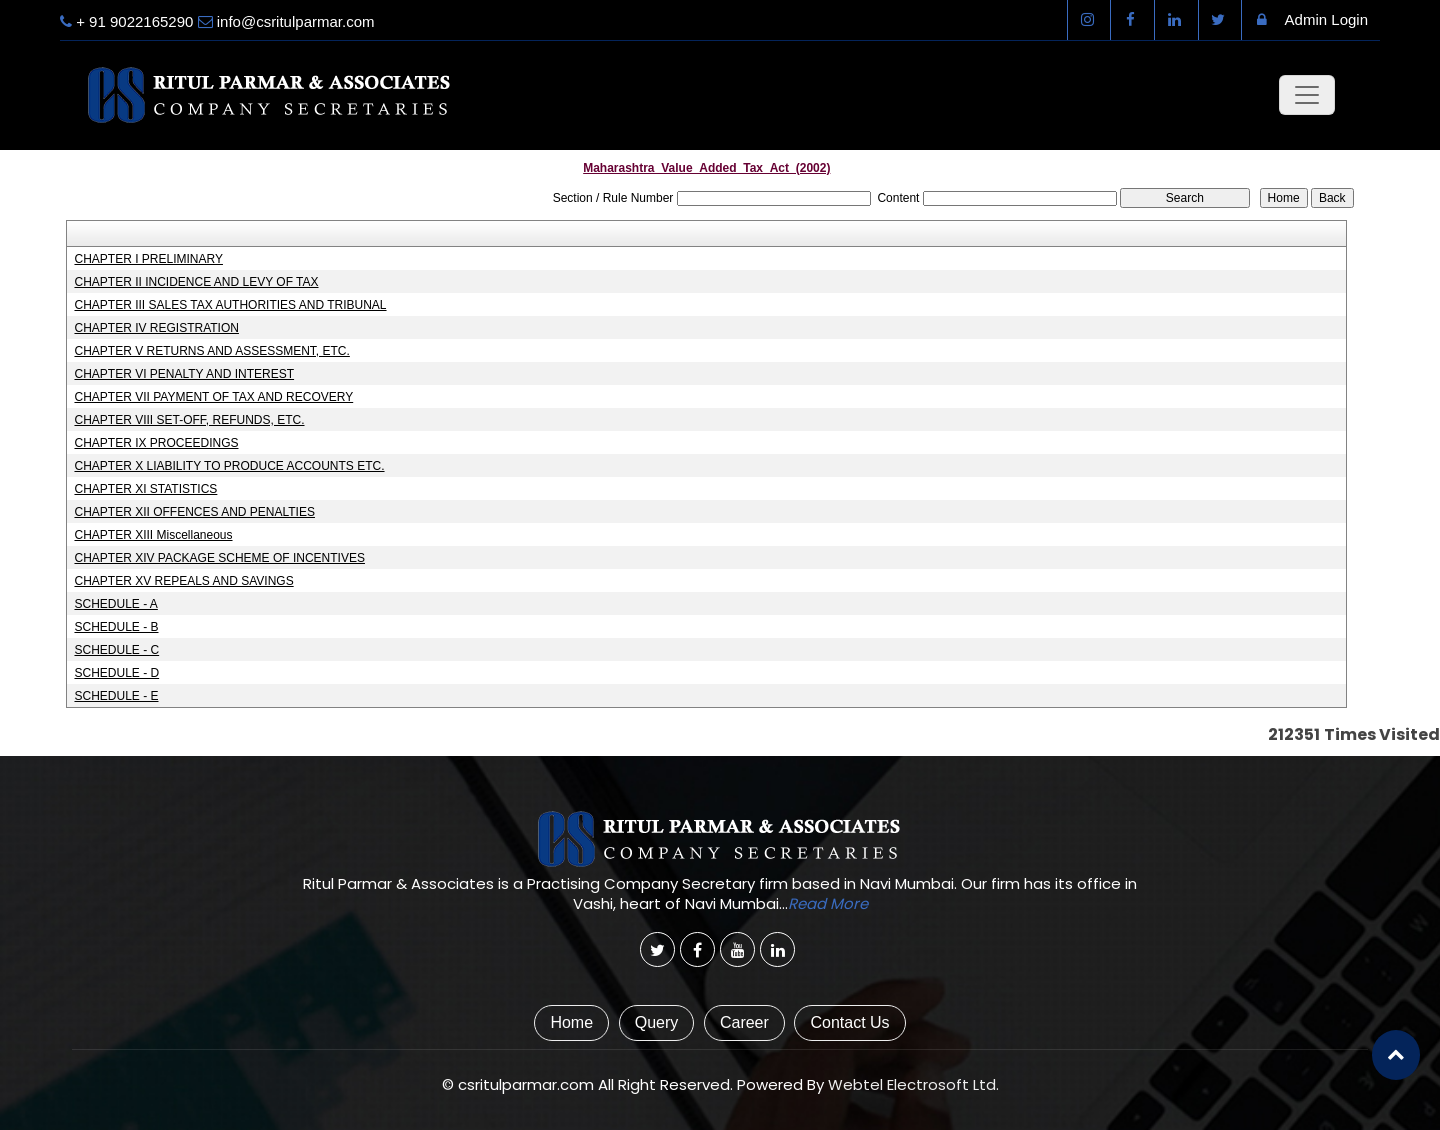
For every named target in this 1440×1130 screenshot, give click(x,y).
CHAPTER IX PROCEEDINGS (156, 443)
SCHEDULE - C (116, 650)
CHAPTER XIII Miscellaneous (153, 535)
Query (657, 1022)
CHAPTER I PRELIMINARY (148, 259)
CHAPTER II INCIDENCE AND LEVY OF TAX (196, 282)
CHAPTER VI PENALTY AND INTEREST (184, 374)
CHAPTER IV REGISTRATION (156, 328)
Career (744, 1022)
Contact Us (849, 1022)
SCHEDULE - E (116, 696)
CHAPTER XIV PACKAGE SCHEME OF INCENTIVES (219, 558)
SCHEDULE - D (116, 673)
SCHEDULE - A (115, 604)
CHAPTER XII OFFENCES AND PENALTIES (194, 512)
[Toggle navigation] (1307, 95)
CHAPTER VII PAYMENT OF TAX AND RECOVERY (213, 397)
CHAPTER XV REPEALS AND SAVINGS (183, 581)
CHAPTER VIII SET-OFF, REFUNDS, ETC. (189, 420)
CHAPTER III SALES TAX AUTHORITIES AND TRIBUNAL (230, 305)
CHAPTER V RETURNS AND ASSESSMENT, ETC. (211, 351)
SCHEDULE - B (116, 627)
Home (571, 1022)
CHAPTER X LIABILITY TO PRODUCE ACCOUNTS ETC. (229, 466)
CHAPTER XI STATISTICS (145, 489)
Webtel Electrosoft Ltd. (913, 1084)
